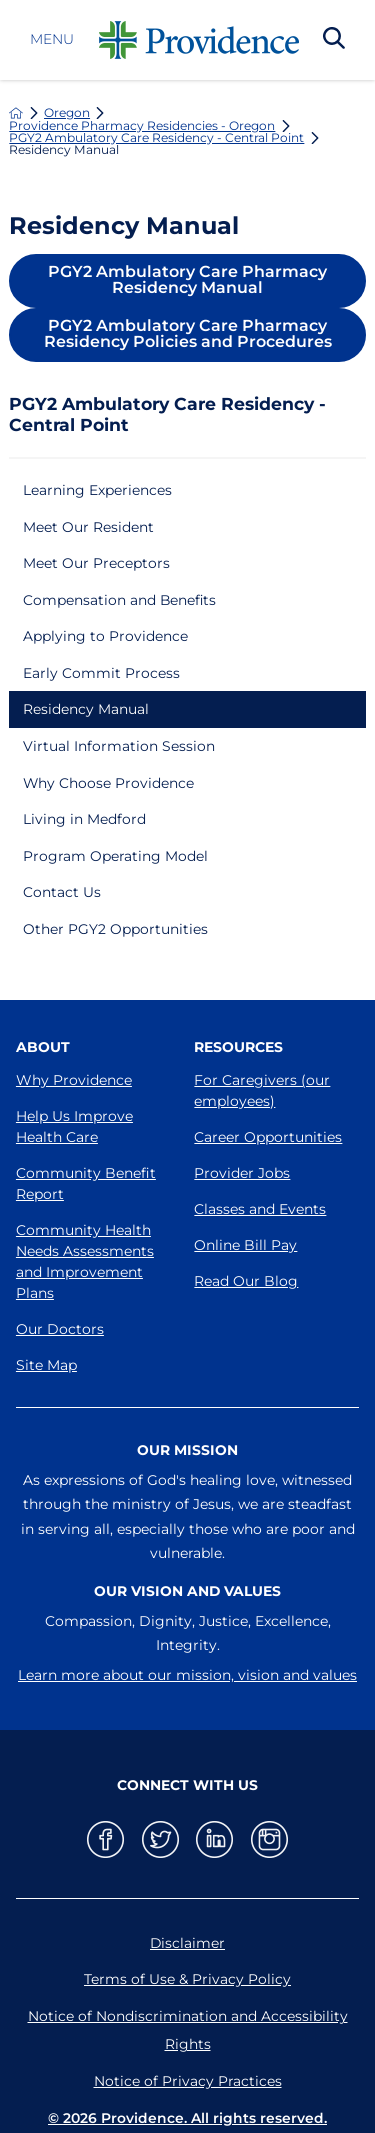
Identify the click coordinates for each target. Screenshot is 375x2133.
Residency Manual (86, 709)
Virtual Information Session (119, 746)
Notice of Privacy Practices (188, 2081)
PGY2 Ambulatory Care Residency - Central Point (156, 138)
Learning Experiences (97, 490)
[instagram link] (269, 1839)
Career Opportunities (268, 1137)
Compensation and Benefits (119, 600)
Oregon (67, 113)
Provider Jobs (242, 1173)
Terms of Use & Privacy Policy (187, 1979)
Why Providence (74, 1080)
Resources (238, 1047)
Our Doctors (60, 1329)
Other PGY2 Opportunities (115, 929)
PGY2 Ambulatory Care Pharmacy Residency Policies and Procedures (188, 333)
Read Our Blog (246, 1281)
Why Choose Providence (108, 783)
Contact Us (62, 892)
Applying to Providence (105, 636)
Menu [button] (52, 40)
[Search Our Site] (334, 40)
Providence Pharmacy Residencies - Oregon (142, 126)
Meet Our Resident (88, 527)
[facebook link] (105, 1839)
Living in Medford (84, 819)
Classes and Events (260, 1209)
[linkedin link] (214, 1839)
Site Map (46, 1365)
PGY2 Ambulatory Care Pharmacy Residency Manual (187, 279)
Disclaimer (187, 1943)
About (43, 1047)
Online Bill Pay (245, 1245)
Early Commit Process (101, 673)
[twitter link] (160, 1839)
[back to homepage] (16, 113)
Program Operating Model (115, 856)
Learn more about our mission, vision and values (187, 1675)
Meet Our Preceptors (96, 563)
